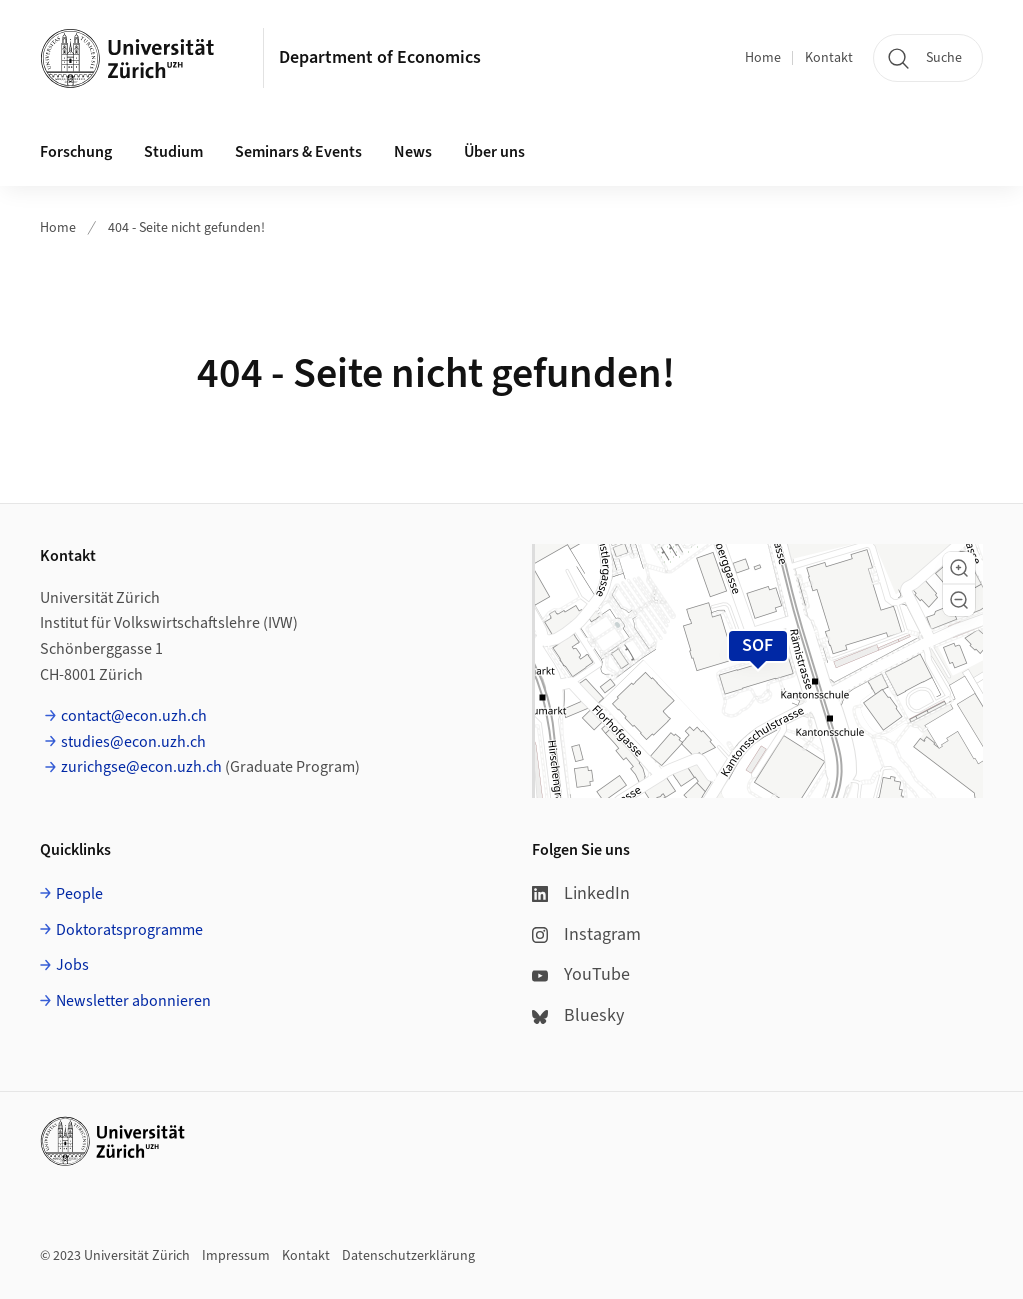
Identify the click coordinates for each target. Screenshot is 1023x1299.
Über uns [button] (494, 152)
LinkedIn (581, 893)
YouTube (581, 974)
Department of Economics (380, 57)
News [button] (413, 152)
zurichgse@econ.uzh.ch (141, 767)
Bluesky (578, 1015)
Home (763, 58)
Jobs (72, 965)
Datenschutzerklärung (408, 1256)
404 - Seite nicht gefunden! (186, 228)
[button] (959, 568)
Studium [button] (173, 152)
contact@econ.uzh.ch (134, 716)
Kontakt (829, 58)
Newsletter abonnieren (133, 1001)
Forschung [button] (76, 152)
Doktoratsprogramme (129, 930)
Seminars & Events (298, 152)
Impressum (236, 1256)
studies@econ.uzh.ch (133, 742)
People (79, 894)
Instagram (586, 934)
